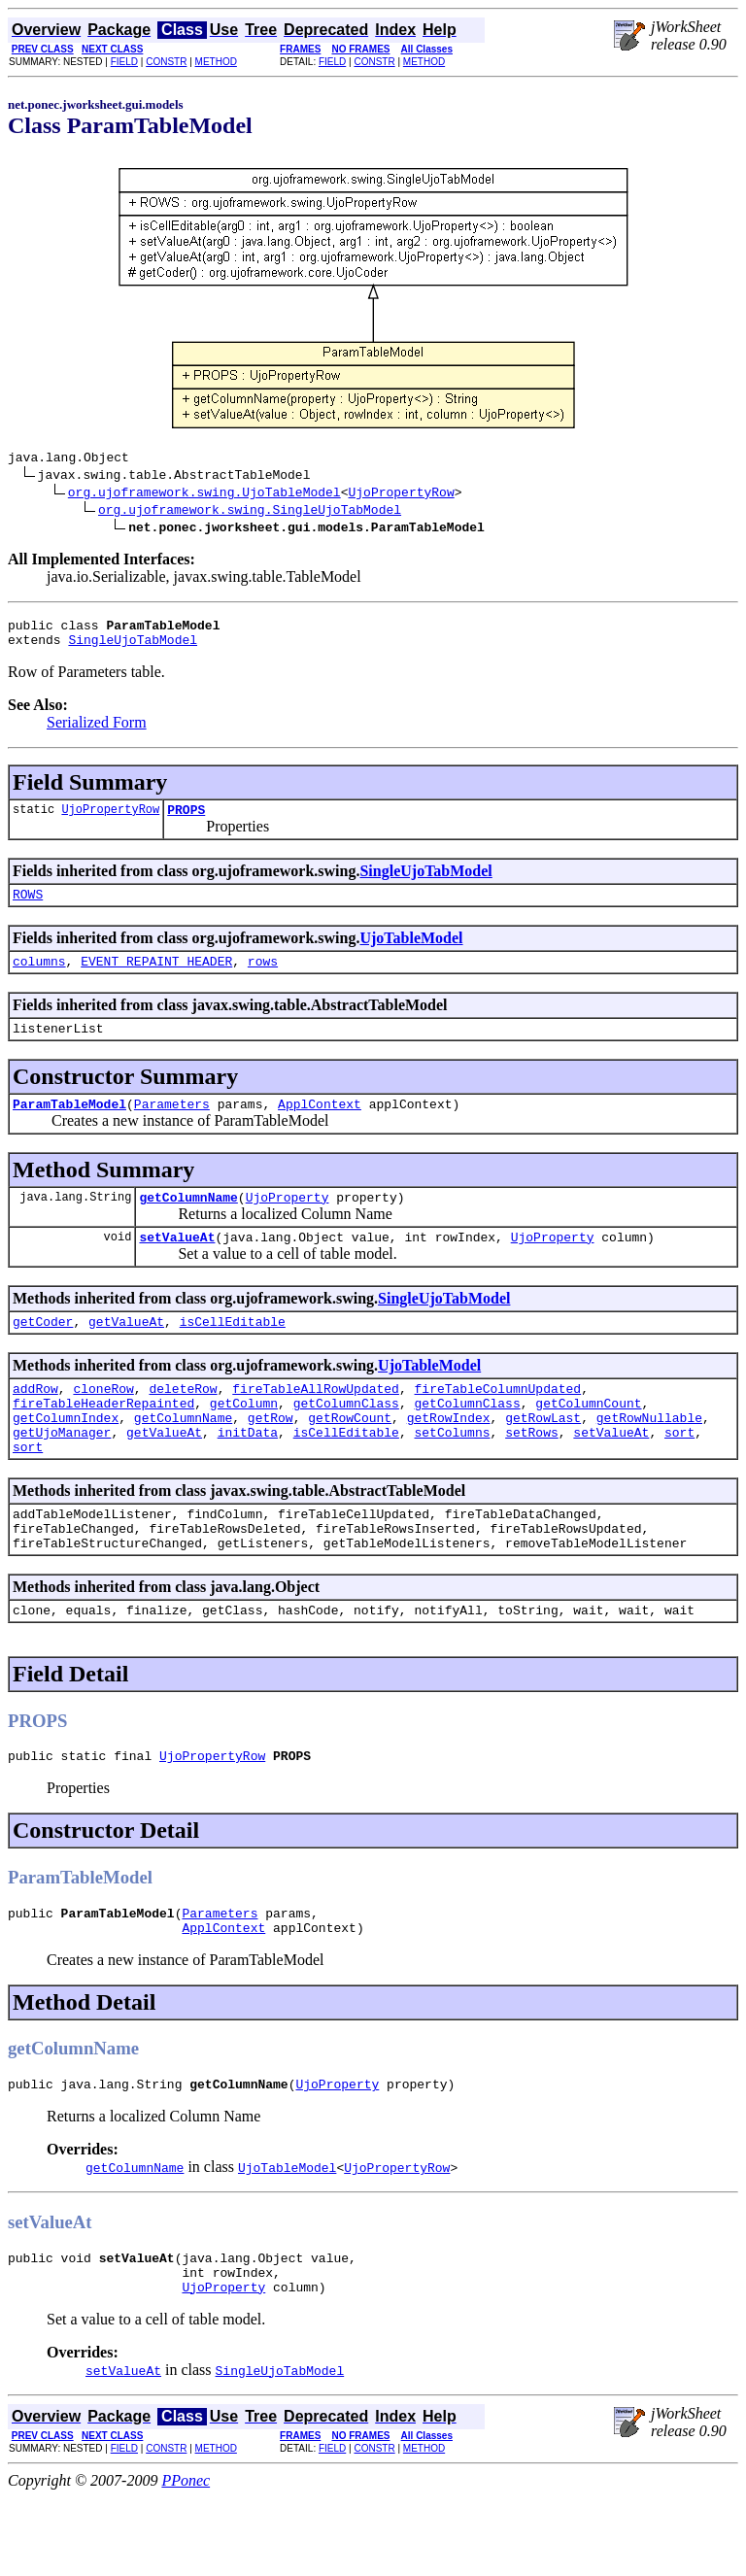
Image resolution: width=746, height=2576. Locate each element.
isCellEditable (233, 1353)
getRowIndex (449, 1458)
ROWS (28, 908)
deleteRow (183, 1423)
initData (248, 1475)
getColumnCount (588, 1440)
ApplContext (319, 1126)
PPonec (185, 2559)
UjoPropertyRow (401, 494)
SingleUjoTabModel (132, 648)
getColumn (244, 1440)
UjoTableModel (410, 952)
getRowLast (543, 1458)
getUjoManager (62, 1475)
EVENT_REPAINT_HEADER (156, 978)
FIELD (124, 61)
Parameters (172, 1126)
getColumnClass (346, 1440)
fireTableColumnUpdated (497, 1423)
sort (679, 1475)
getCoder (43, 1353)
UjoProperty (287, 1223)
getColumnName (188, 1223)
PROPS (186, 821)
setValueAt (177, 1265)
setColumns (452, 1475)
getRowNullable (649, 1458)
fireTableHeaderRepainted (103, 1440)
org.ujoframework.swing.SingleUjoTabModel (249, 512)
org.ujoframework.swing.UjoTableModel (204, 494)
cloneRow (103, 1423)
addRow (35, 1423)
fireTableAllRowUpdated (315, 1423)
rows (263, 978)
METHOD (216, 61)
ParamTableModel (69, 1126)
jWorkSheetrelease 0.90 (689, 35)
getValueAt (126, 1353)
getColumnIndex (66, 1458)
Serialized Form (97, 731)
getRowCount (349, 1458)
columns (39, 978)
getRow (270, 1458)
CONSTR (166, 61)
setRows (532, 1475)
